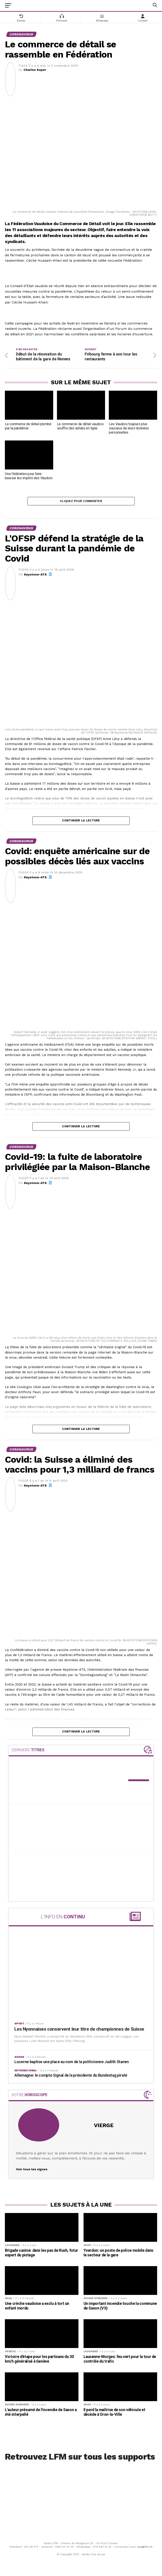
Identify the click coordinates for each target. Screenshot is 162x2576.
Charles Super (34, 69)
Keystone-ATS (35, 576)
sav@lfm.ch (144, 2549)
